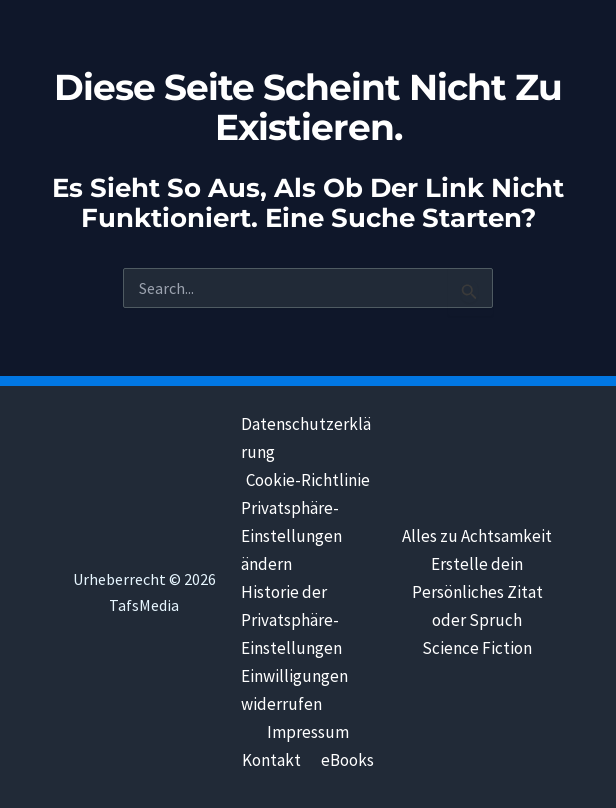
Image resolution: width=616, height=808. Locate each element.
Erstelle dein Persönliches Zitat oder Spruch (477, 592)
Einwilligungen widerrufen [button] (294, 690)
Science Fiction (477, 648)
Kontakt (271, 760)
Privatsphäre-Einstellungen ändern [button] (291, 536)
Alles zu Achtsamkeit (477, 536)
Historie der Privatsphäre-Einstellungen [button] (291, 620)
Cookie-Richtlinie (308, 480)
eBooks (347, 760)
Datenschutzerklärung (306, 438)
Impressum (308, 732)
